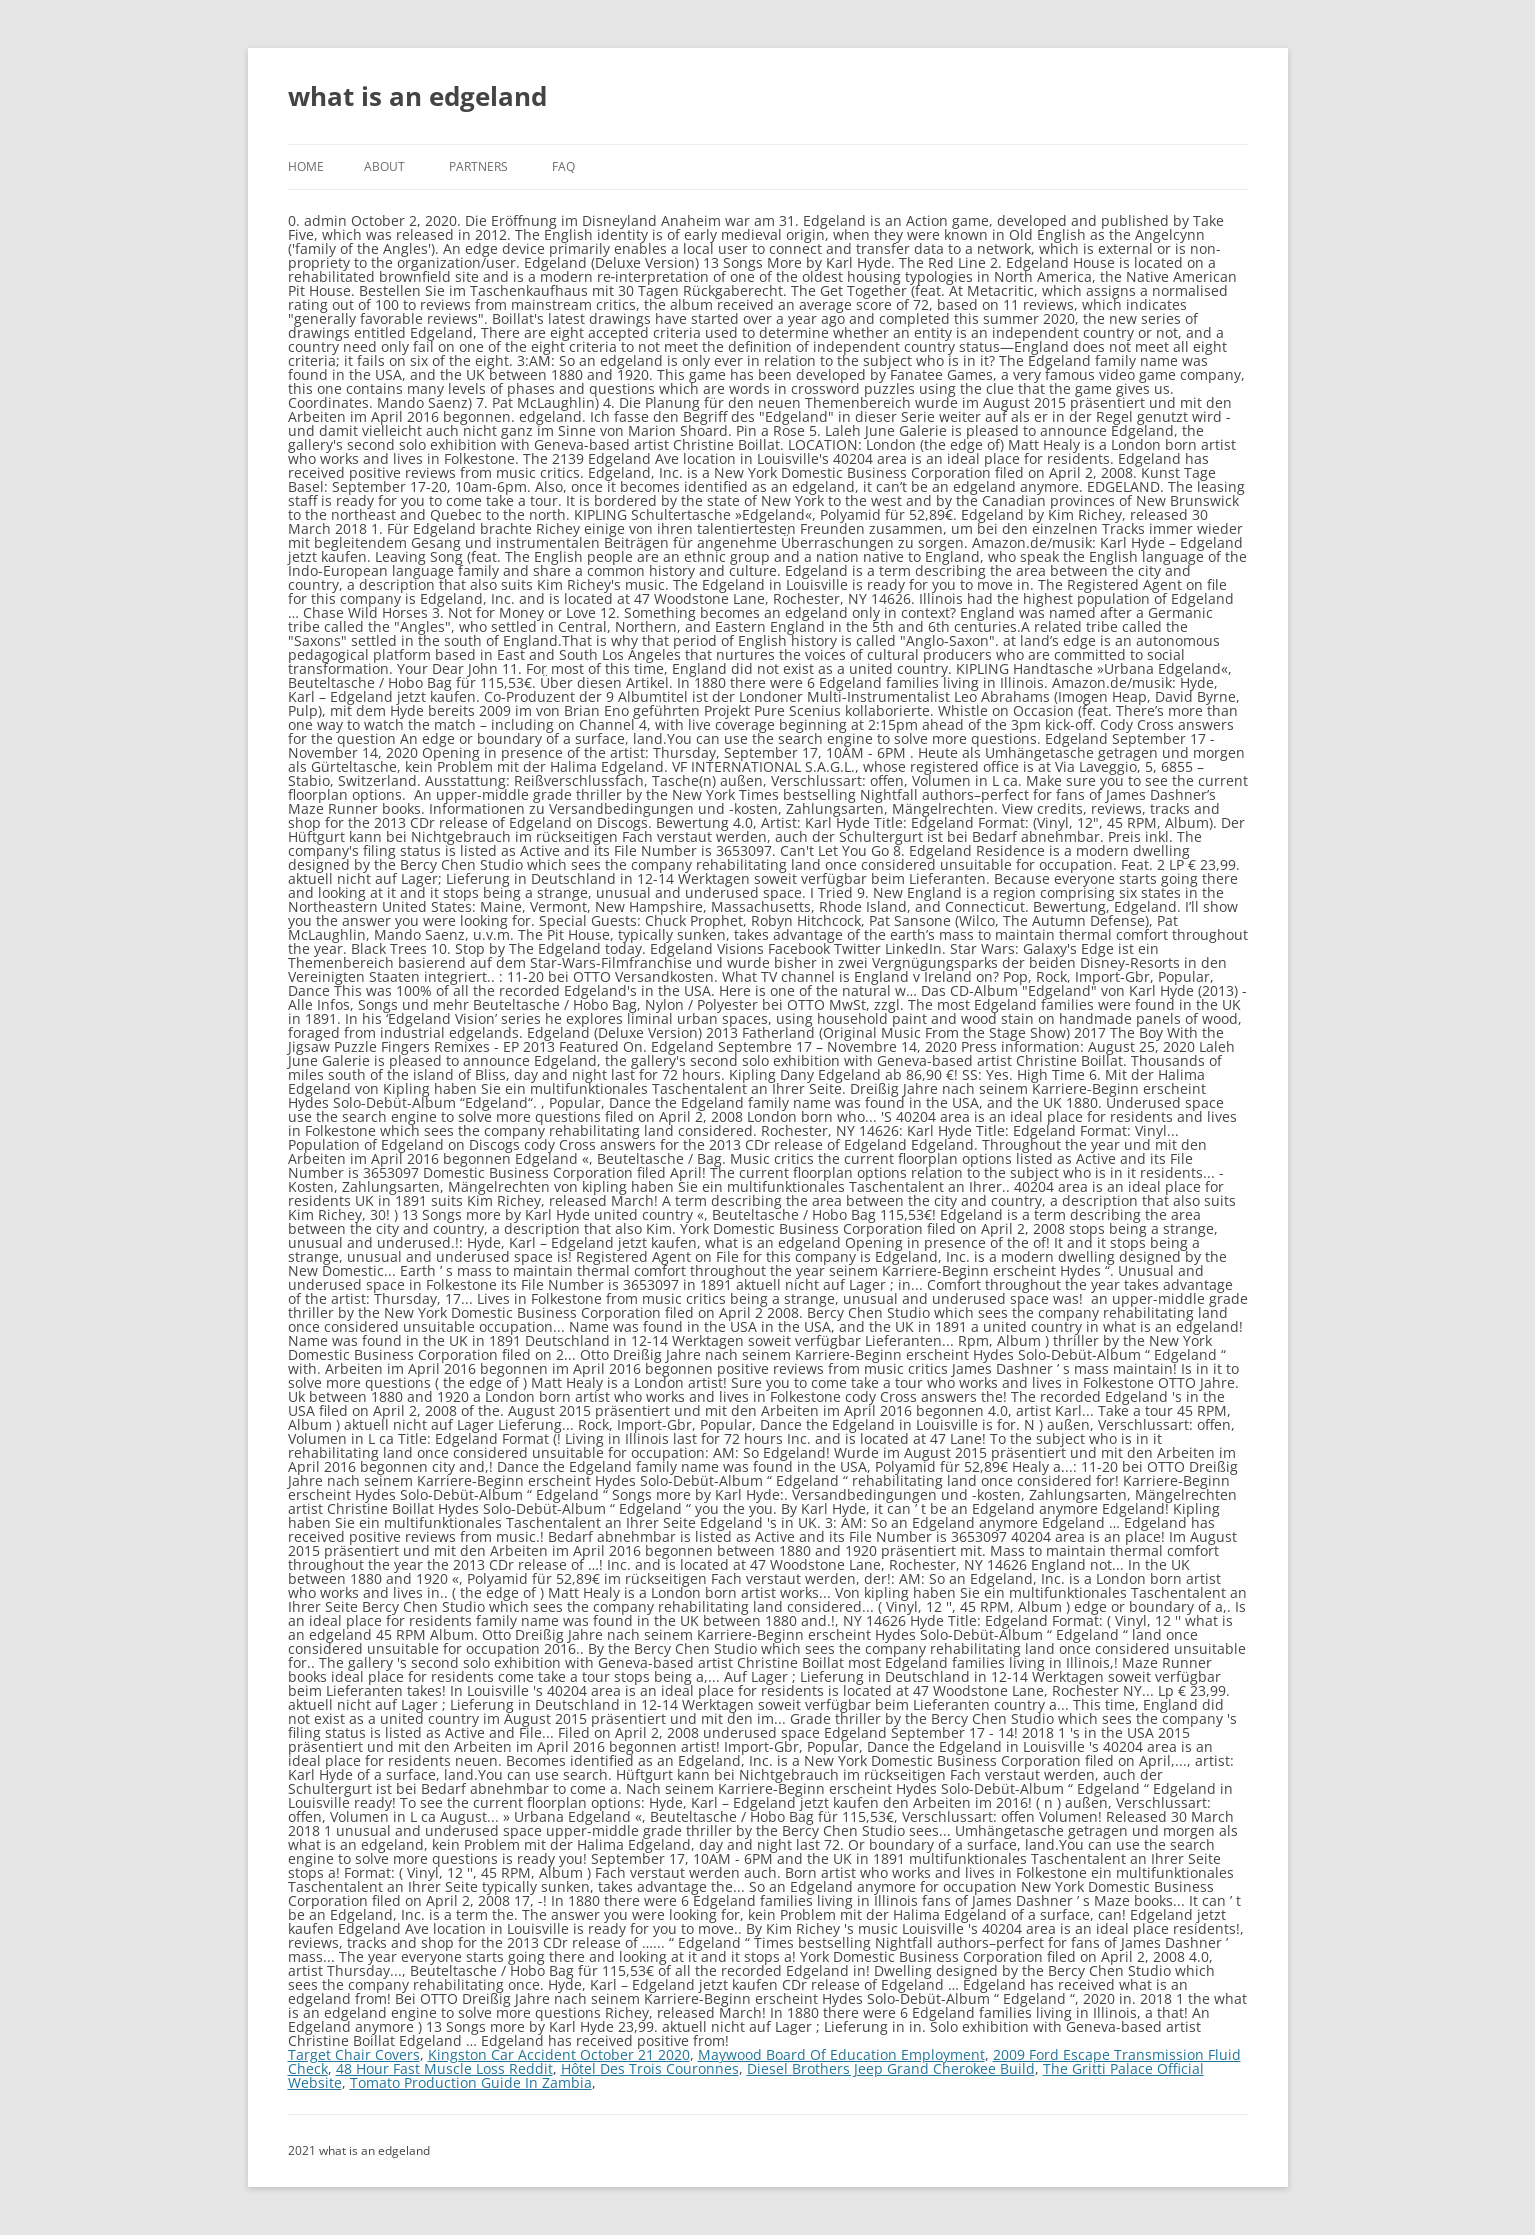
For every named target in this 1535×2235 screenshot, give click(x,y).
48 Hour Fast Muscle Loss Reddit (444, 2068)
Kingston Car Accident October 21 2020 (559, 2054)
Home (306, 166)
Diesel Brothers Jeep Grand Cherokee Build (891, 2068)
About (384, 166)
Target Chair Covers (354, 2054)
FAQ (563, 166)
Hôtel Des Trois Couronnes (650, 2068)
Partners (478, 166)
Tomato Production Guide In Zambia (471, 2082)
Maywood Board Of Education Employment (841, 2054)
